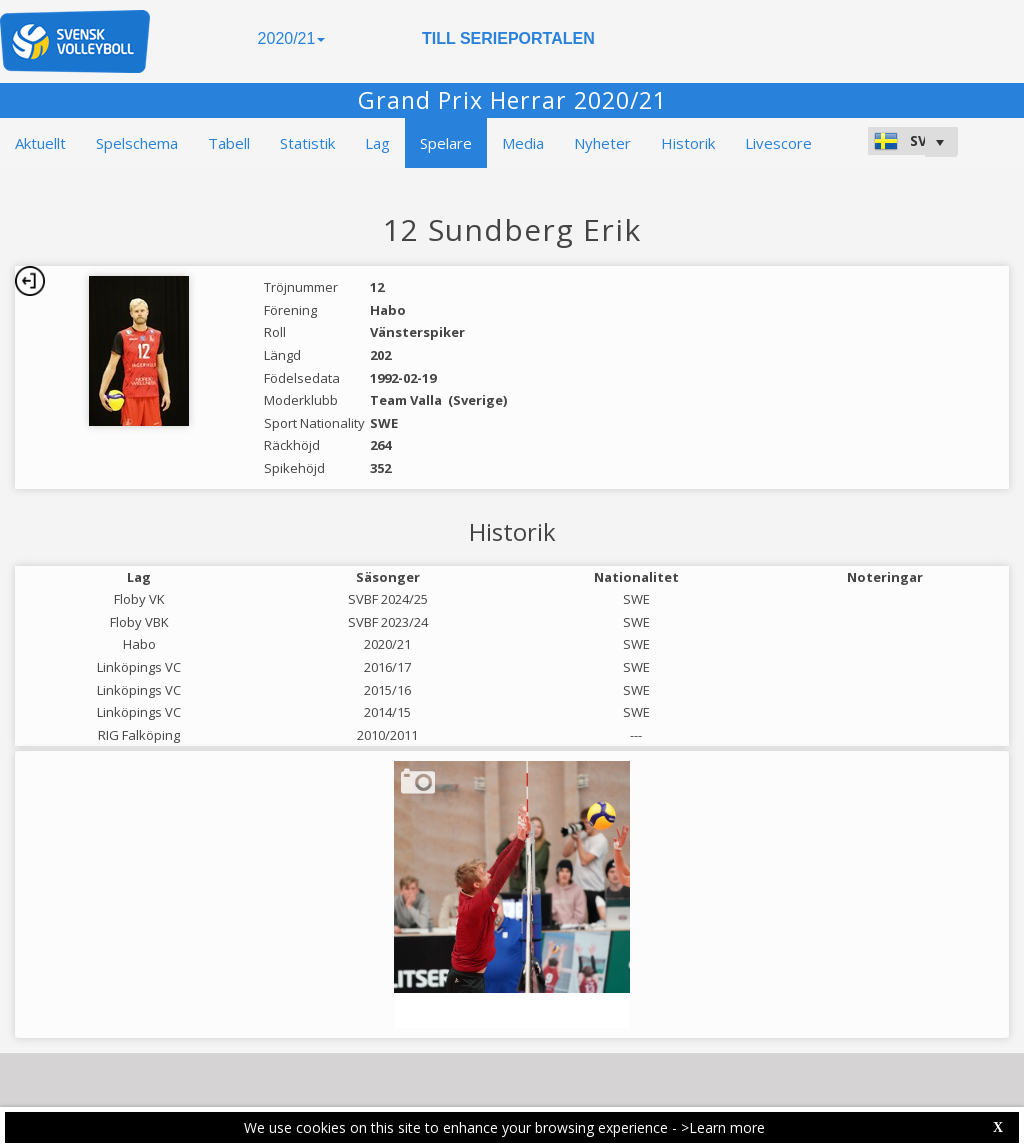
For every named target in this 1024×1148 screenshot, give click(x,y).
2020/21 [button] (292, 38)
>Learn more (723, 1127)
